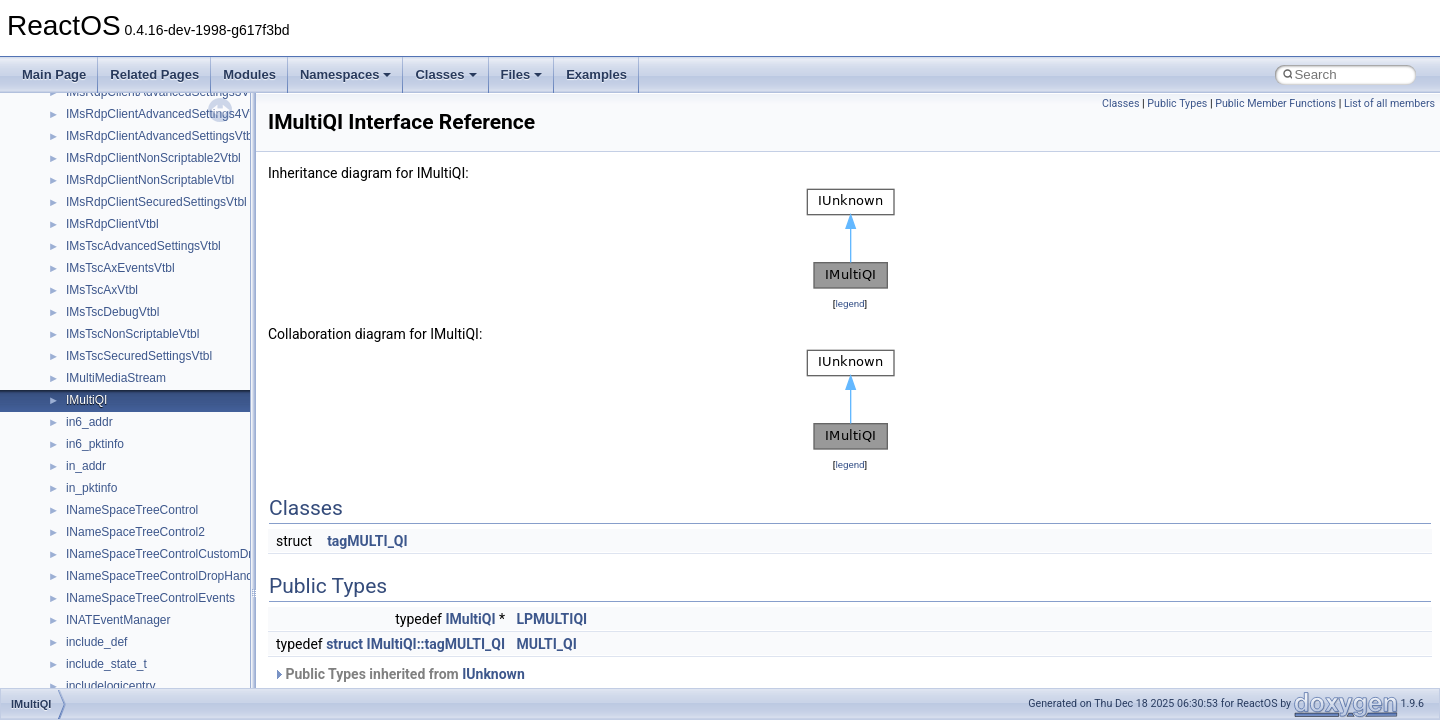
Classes (445, 74)
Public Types (1177, 103)
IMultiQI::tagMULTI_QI (436, 644)
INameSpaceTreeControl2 (135, 532)
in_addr (86, 466)
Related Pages (154, 74)
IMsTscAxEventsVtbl (120, 268)
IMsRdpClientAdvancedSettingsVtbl (160, 136)
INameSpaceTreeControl (132, 510)
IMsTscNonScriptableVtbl (132, 334)
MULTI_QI (547, 644)
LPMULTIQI (552, 619)
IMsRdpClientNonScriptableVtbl (150, 180)
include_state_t (106, 664)
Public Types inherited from (399, 674)
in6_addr (89, 422)
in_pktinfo (91, 488)
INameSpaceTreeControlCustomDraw (167, 554)
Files (522, 74)
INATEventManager (118, 620)
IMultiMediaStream (116, 378)
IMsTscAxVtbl (102, 290)
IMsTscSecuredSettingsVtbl (139, 356)
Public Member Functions (1275, 103)
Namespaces (346, 74)
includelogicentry (110, 686)
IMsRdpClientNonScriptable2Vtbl (153, 158)
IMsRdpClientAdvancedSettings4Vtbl (164, 114)
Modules (249, 74)
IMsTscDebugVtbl (112, 312)
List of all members (1389, 103)
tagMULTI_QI (367, 541)
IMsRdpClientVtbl (112, 224)
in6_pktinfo (95, 444)
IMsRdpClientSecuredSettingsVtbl (156, 202)
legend (849, 303)
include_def (96, 642)
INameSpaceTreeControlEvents (150, 598)
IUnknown (493, 674)
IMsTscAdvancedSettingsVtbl (143, 246)
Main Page (54, 74)
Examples (596, 74)
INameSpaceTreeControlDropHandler (166, 576)
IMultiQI (86, 400)
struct (344, 644)
